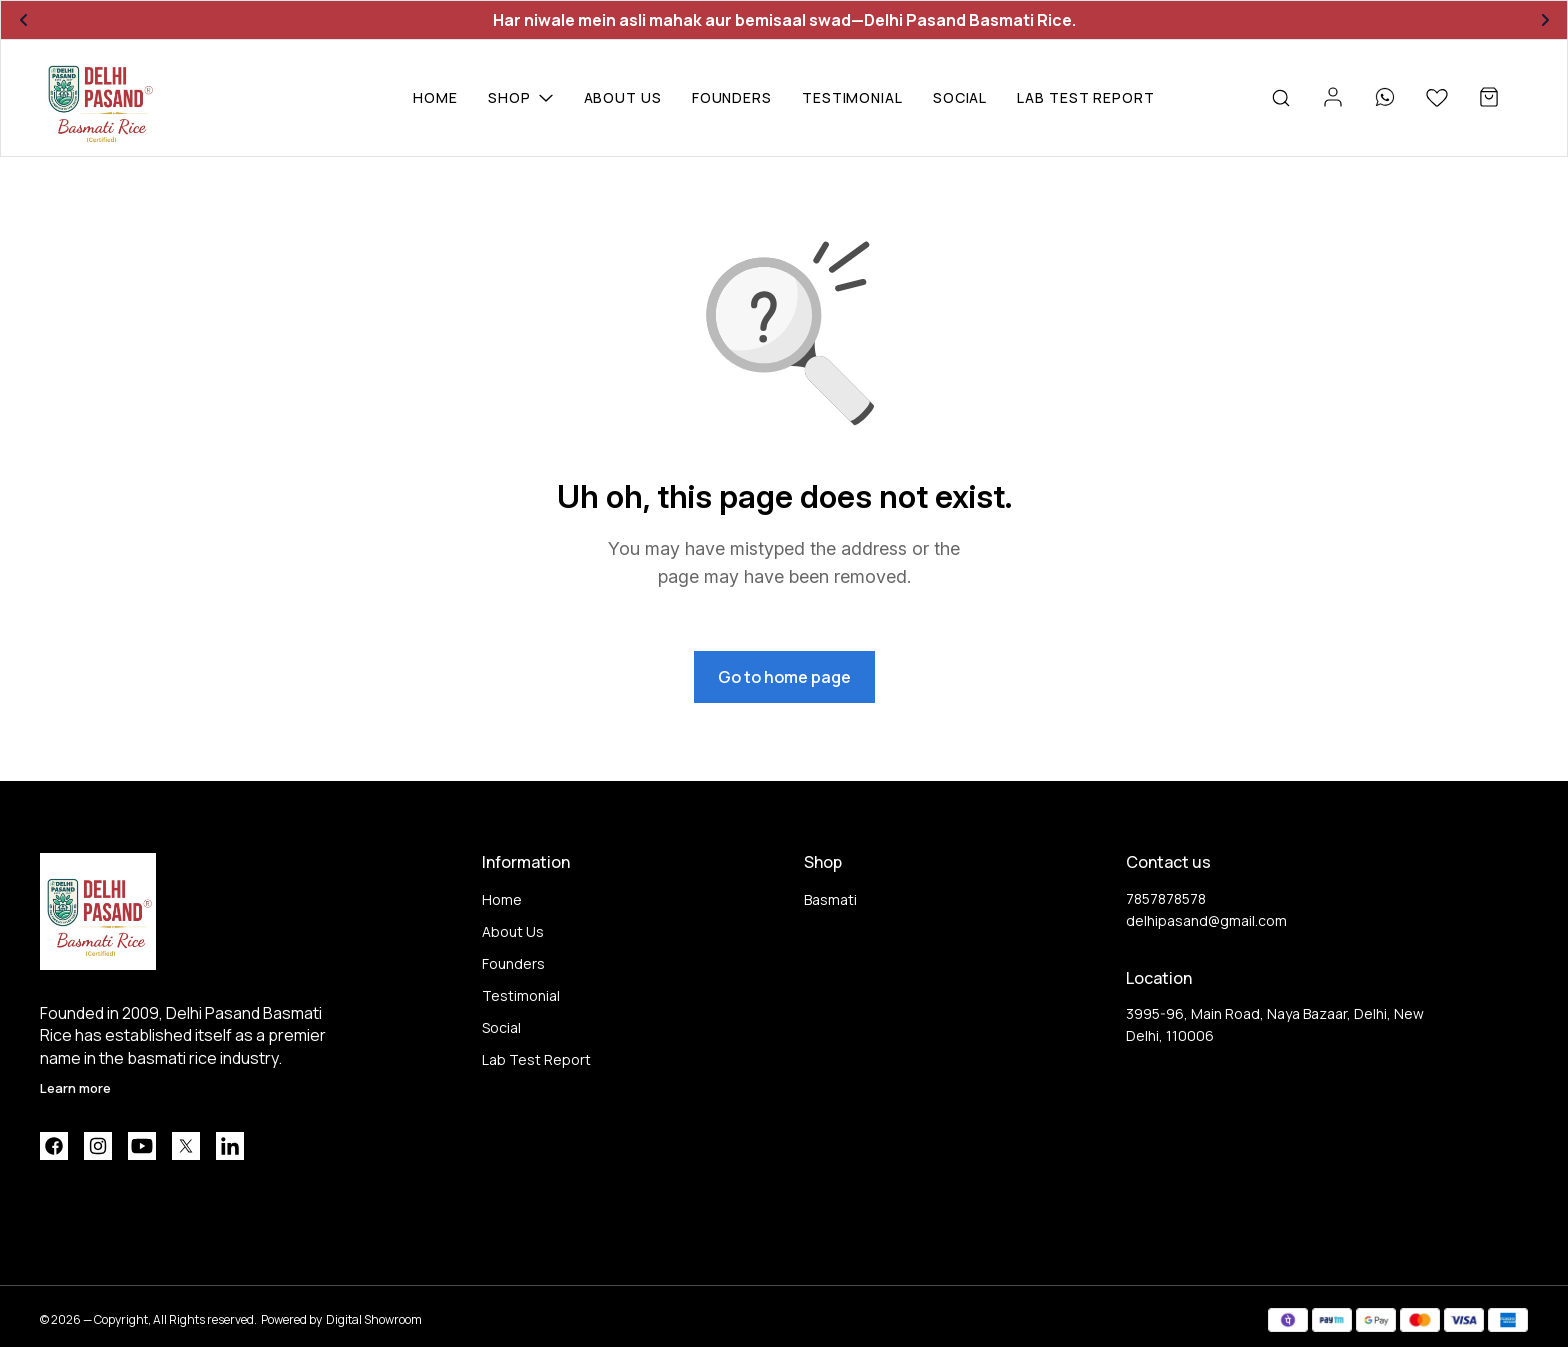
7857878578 (1166, 898)
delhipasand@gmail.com (1206, 920)
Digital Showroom (374, 1319)
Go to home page (784, 677)
